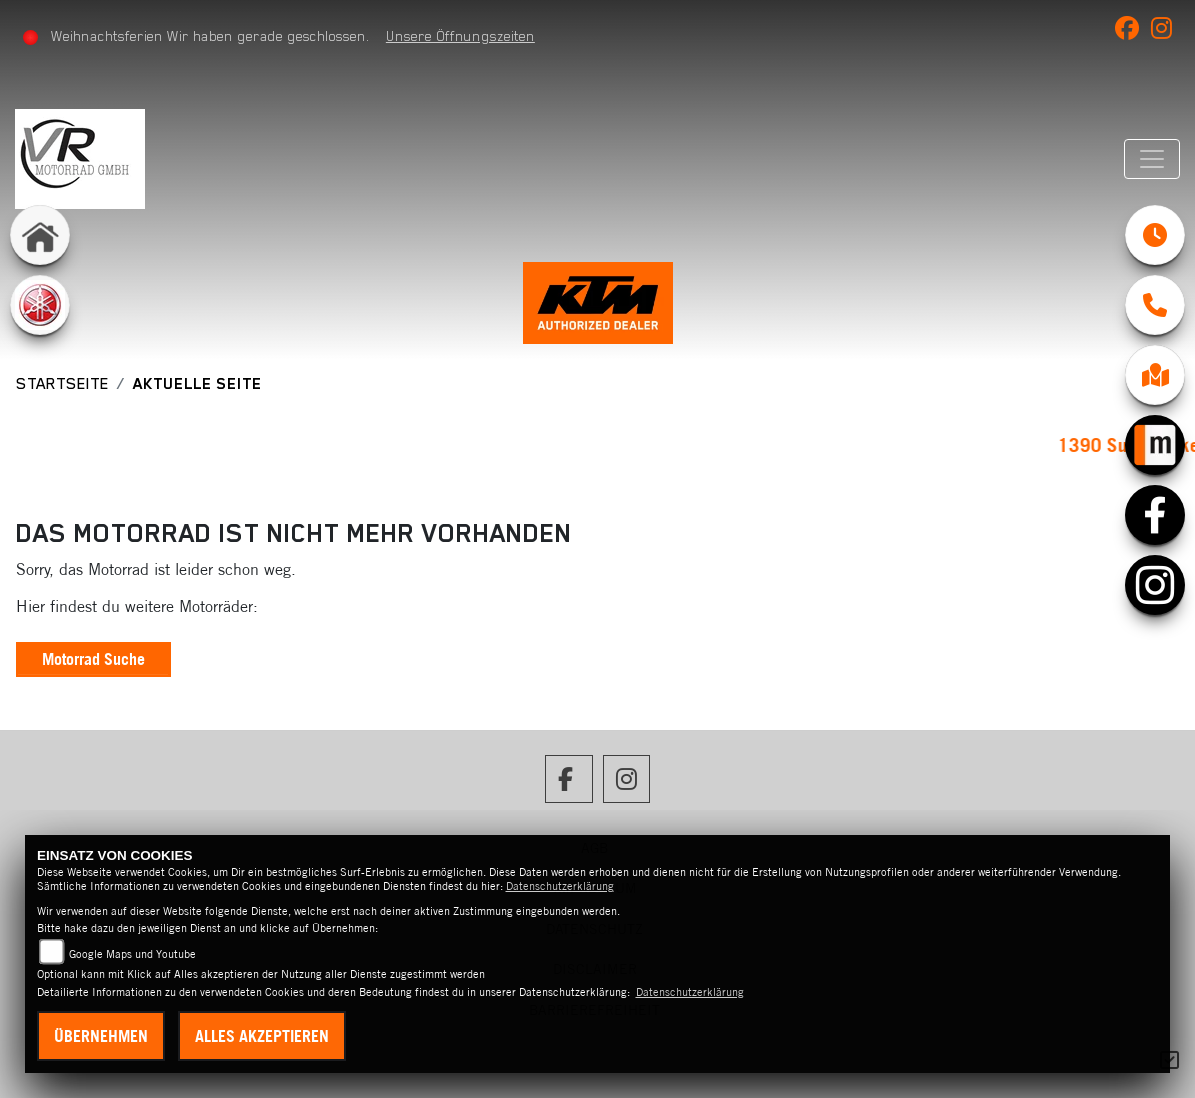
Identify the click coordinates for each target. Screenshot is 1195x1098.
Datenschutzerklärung (560, 886)
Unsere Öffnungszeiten (460, 36)
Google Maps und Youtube (132, 954)
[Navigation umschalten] (1152, 159)
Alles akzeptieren (262, 1036)
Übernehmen (101, 1036)
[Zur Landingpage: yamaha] (40, 305)
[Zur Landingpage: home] (40, 235)
